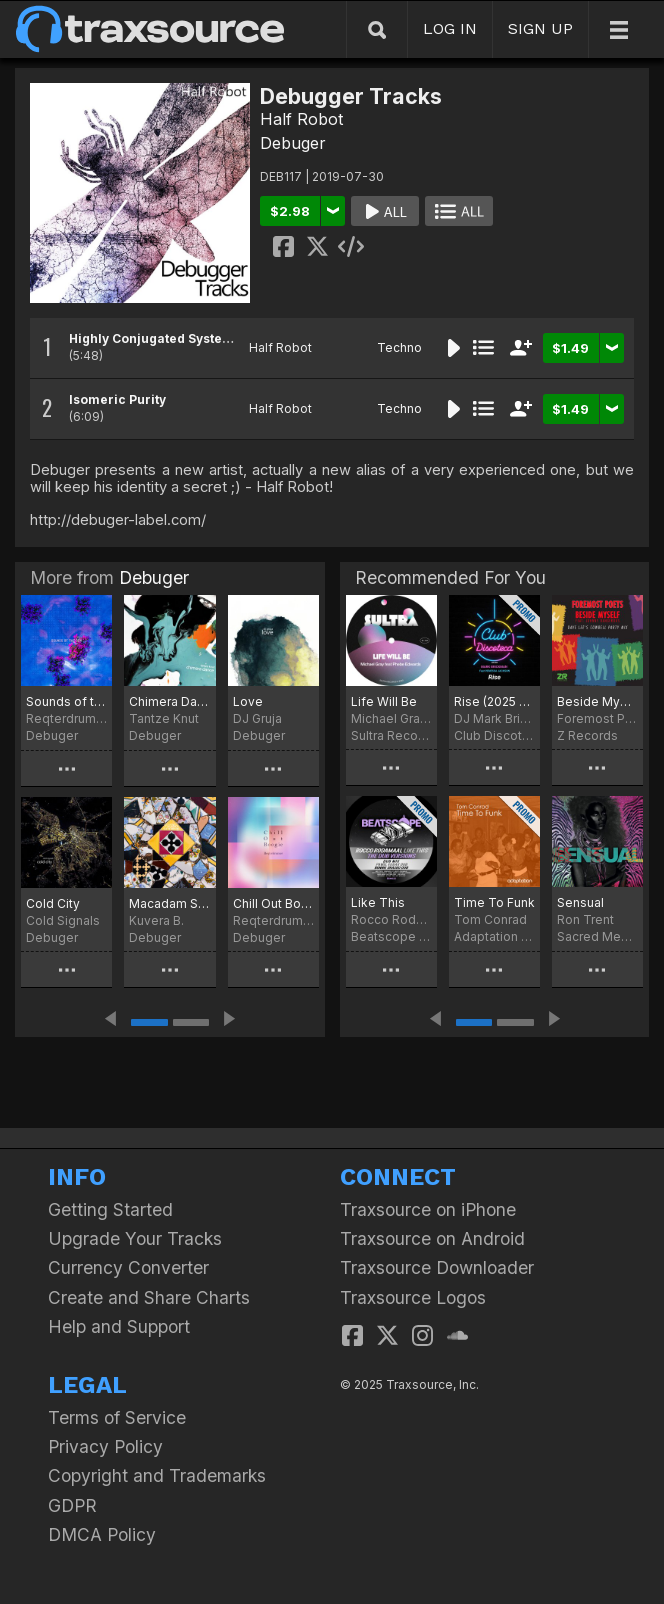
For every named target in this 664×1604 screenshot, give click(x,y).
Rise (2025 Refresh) (494, 701)
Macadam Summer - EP (169, 903)
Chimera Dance (169, 701)
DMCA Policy (102, 1534)
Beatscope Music (391, 936)
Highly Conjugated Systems (155, 338)
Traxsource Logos (413, 1297)
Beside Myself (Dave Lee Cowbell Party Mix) (597, 701)
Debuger (293, 143)
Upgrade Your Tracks (135, 1238)
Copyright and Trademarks (157, 1475)
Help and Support (119, 1326)
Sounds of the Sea (66, 701)
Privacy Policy (105, 1446)
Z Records (587, 735)
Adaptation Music (494, 936)
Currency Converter (128, 1267)
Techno (399, 347)
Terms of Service (117, 1417)
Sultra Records (391, 735)
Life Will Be (384, 701)
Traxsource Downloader (437, 1267)
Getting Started (110, 1209)
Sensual (580, 902)
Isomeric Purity (117, 399)
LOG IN (450, 28)
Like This (378, 902)
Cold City (53, 903)
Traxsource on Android (432, 1238)
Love (248, 701)
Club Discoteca (494, 735)
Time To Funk (494, 902)
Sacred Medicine (597, 936)
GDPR (72, 1505)
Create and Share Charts (149, 1297)
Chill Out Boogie (273, 903)
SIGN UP (540, 28)
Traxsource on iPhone (428, 1209)
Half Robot (301, 119)
